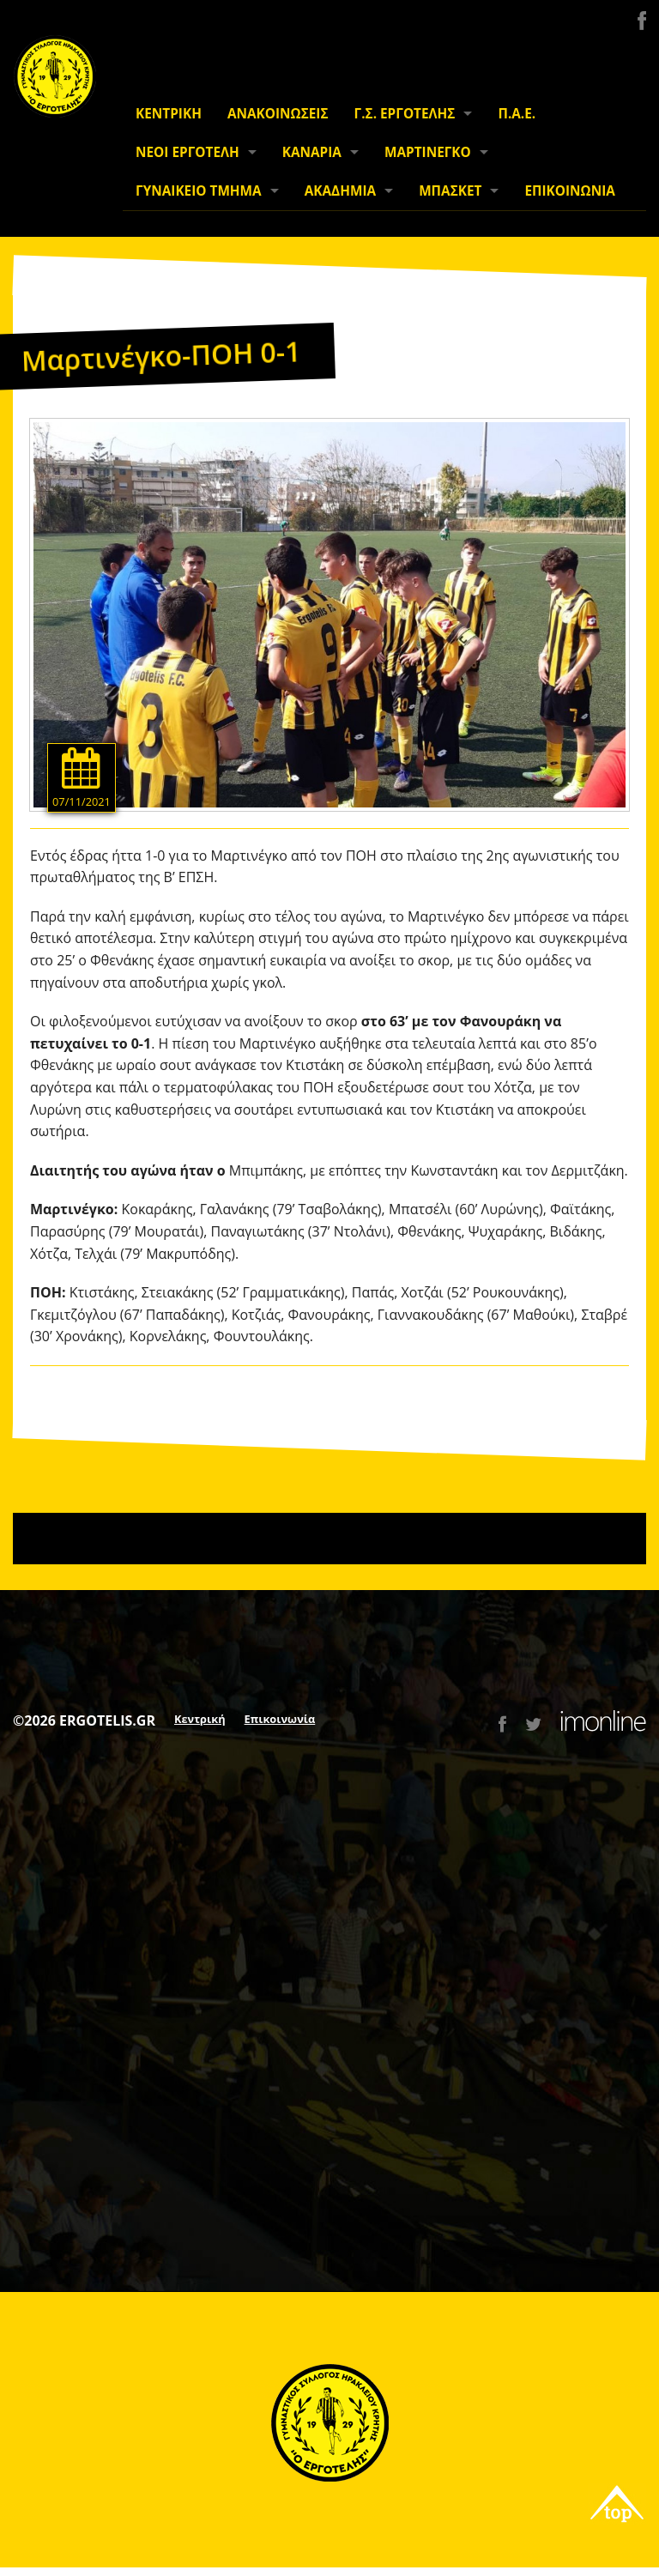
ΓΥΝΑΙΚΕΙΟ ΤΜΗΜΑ (199, 191)
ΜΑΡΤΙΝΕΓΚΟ (427, 152)
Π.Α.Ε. (516, 114)
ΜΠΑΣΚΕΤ (450, 191)
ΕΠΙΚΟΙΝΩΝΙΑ (569, 191)
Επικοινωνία (280, 1718)
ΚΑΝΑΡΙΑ (312, 152)
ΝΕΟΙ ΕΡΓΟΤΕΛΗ (187, 152)
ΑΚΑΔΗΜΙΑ (340, 191)
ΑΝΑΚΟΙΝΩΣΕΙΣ (278, 114)
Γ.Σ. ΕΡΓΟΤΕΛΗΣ (405, 114)
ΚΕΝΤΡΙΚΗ (169, 114)
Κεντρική (200, 1718)
